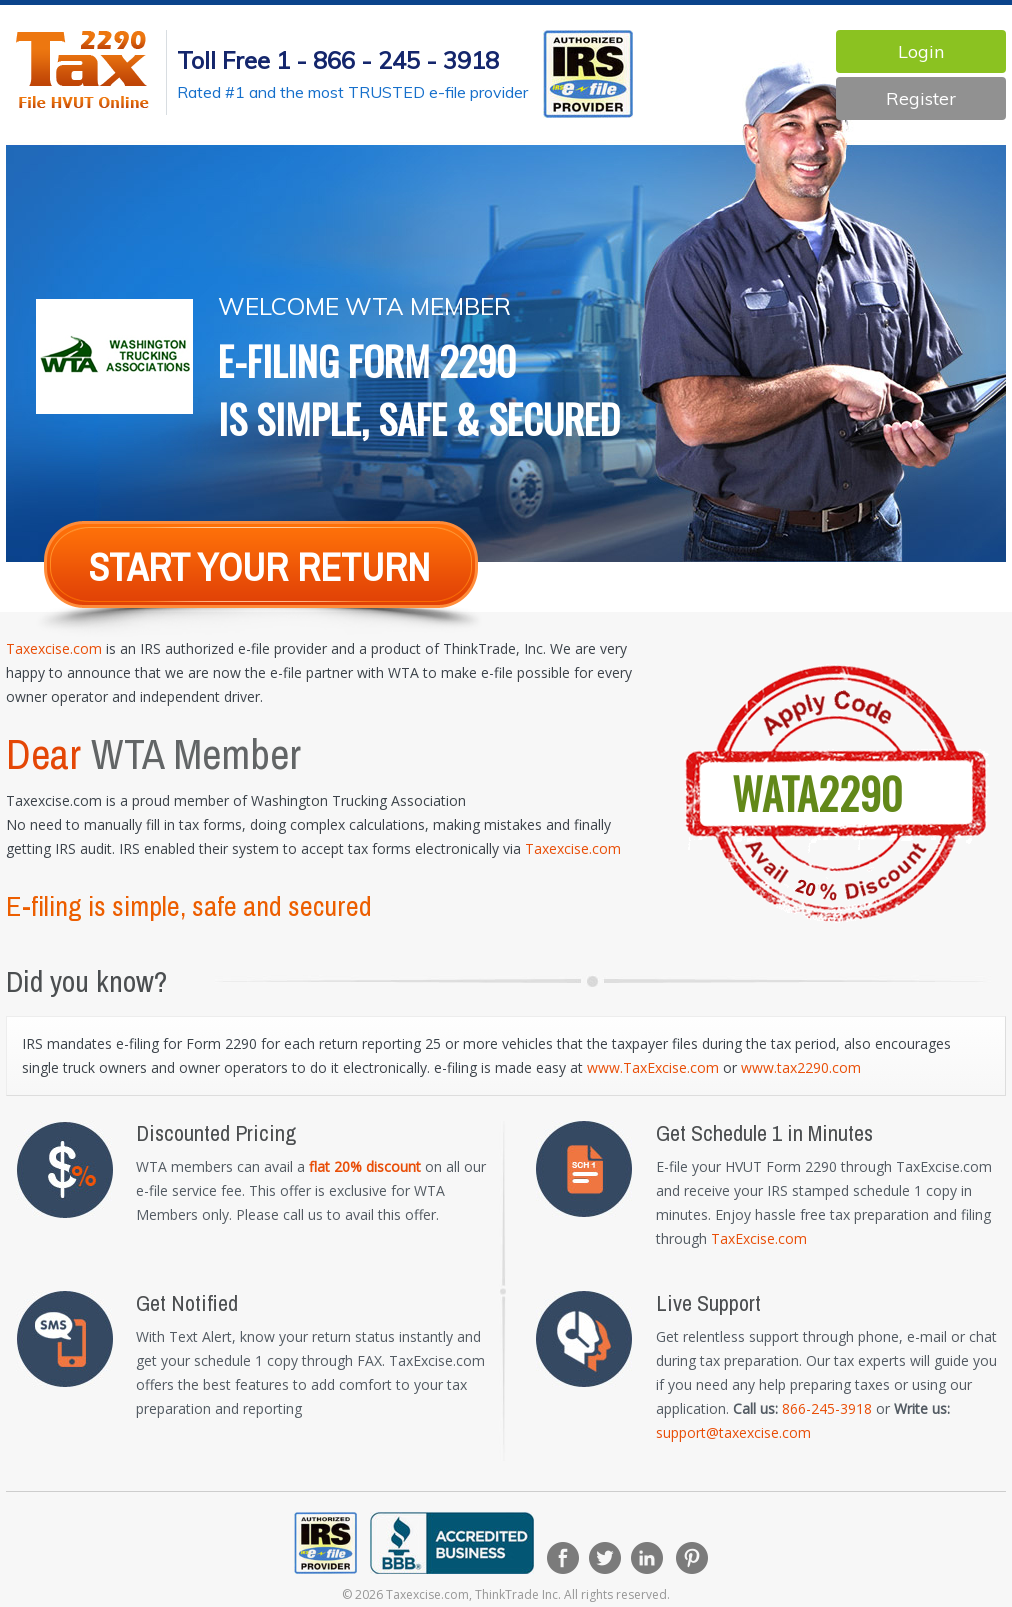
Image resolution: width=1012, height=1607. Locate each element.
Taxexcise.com (54, 648)
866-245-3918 (827, 1408)
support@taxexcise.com (733, 1432)
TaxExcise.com (759, 1238)
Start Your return (259, 567)
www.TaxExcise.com (653, 1067)
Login (921, 51)
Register (921, 98)
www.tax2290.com (801, 1067)
